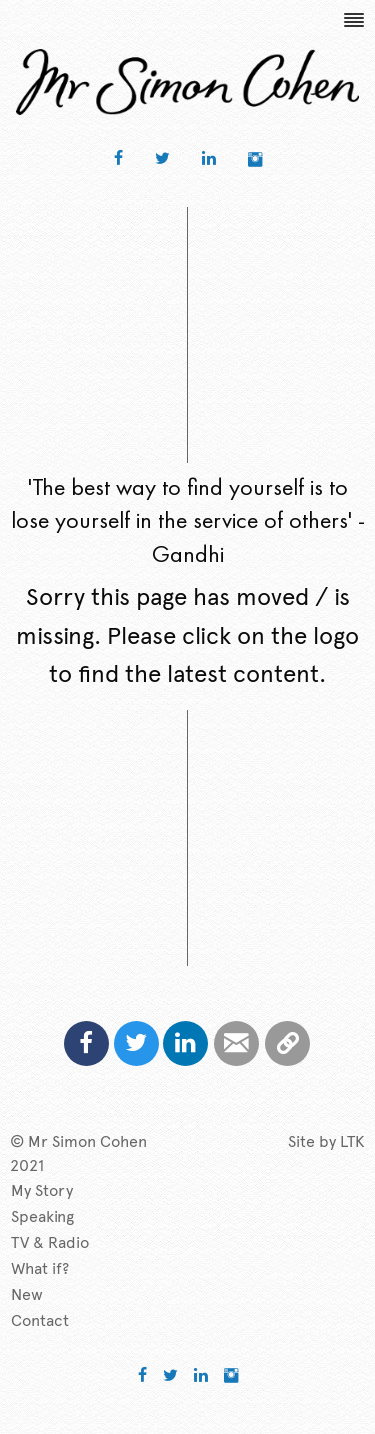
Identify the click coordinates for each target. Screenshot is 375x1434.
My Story (42, 1190)
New (27, 1294)
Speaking (42, 1216)
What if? (40, 1268)
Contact (40, 1320)
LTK (352, 1141)
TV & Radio (50, 1242)
